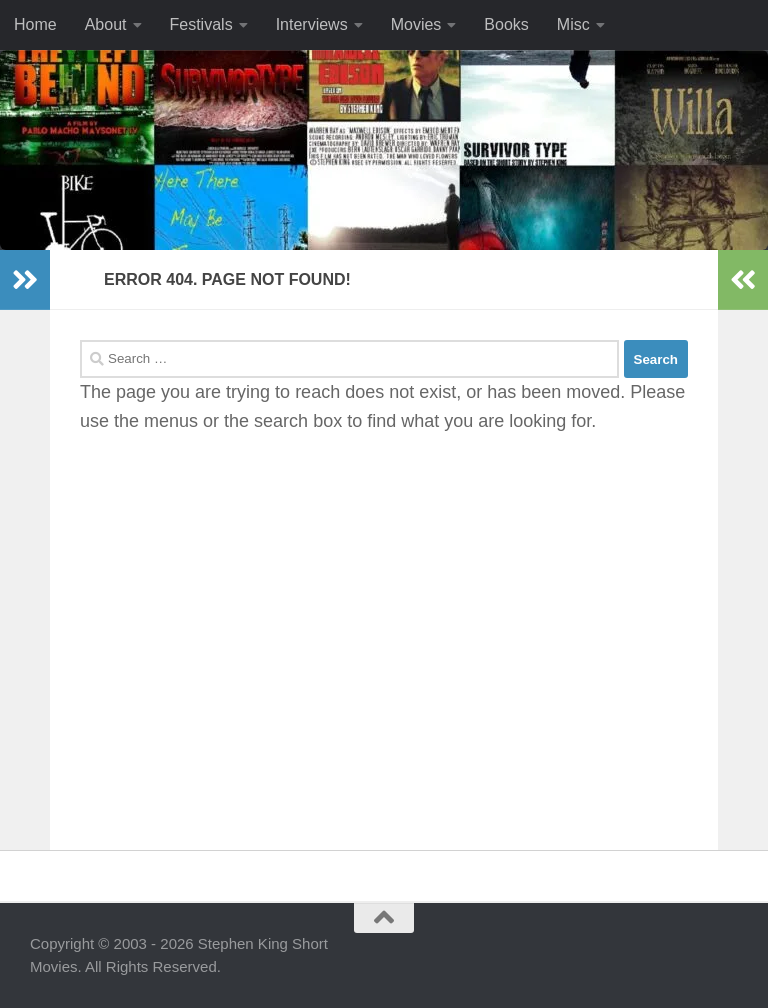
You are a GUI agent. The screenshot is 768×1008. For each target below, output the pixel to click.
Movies (416, 24)
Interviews (312, 24)
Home (35, 24)
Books (506, 24)
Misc (573, 24)
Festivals (201, 24)
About (106, 24)
